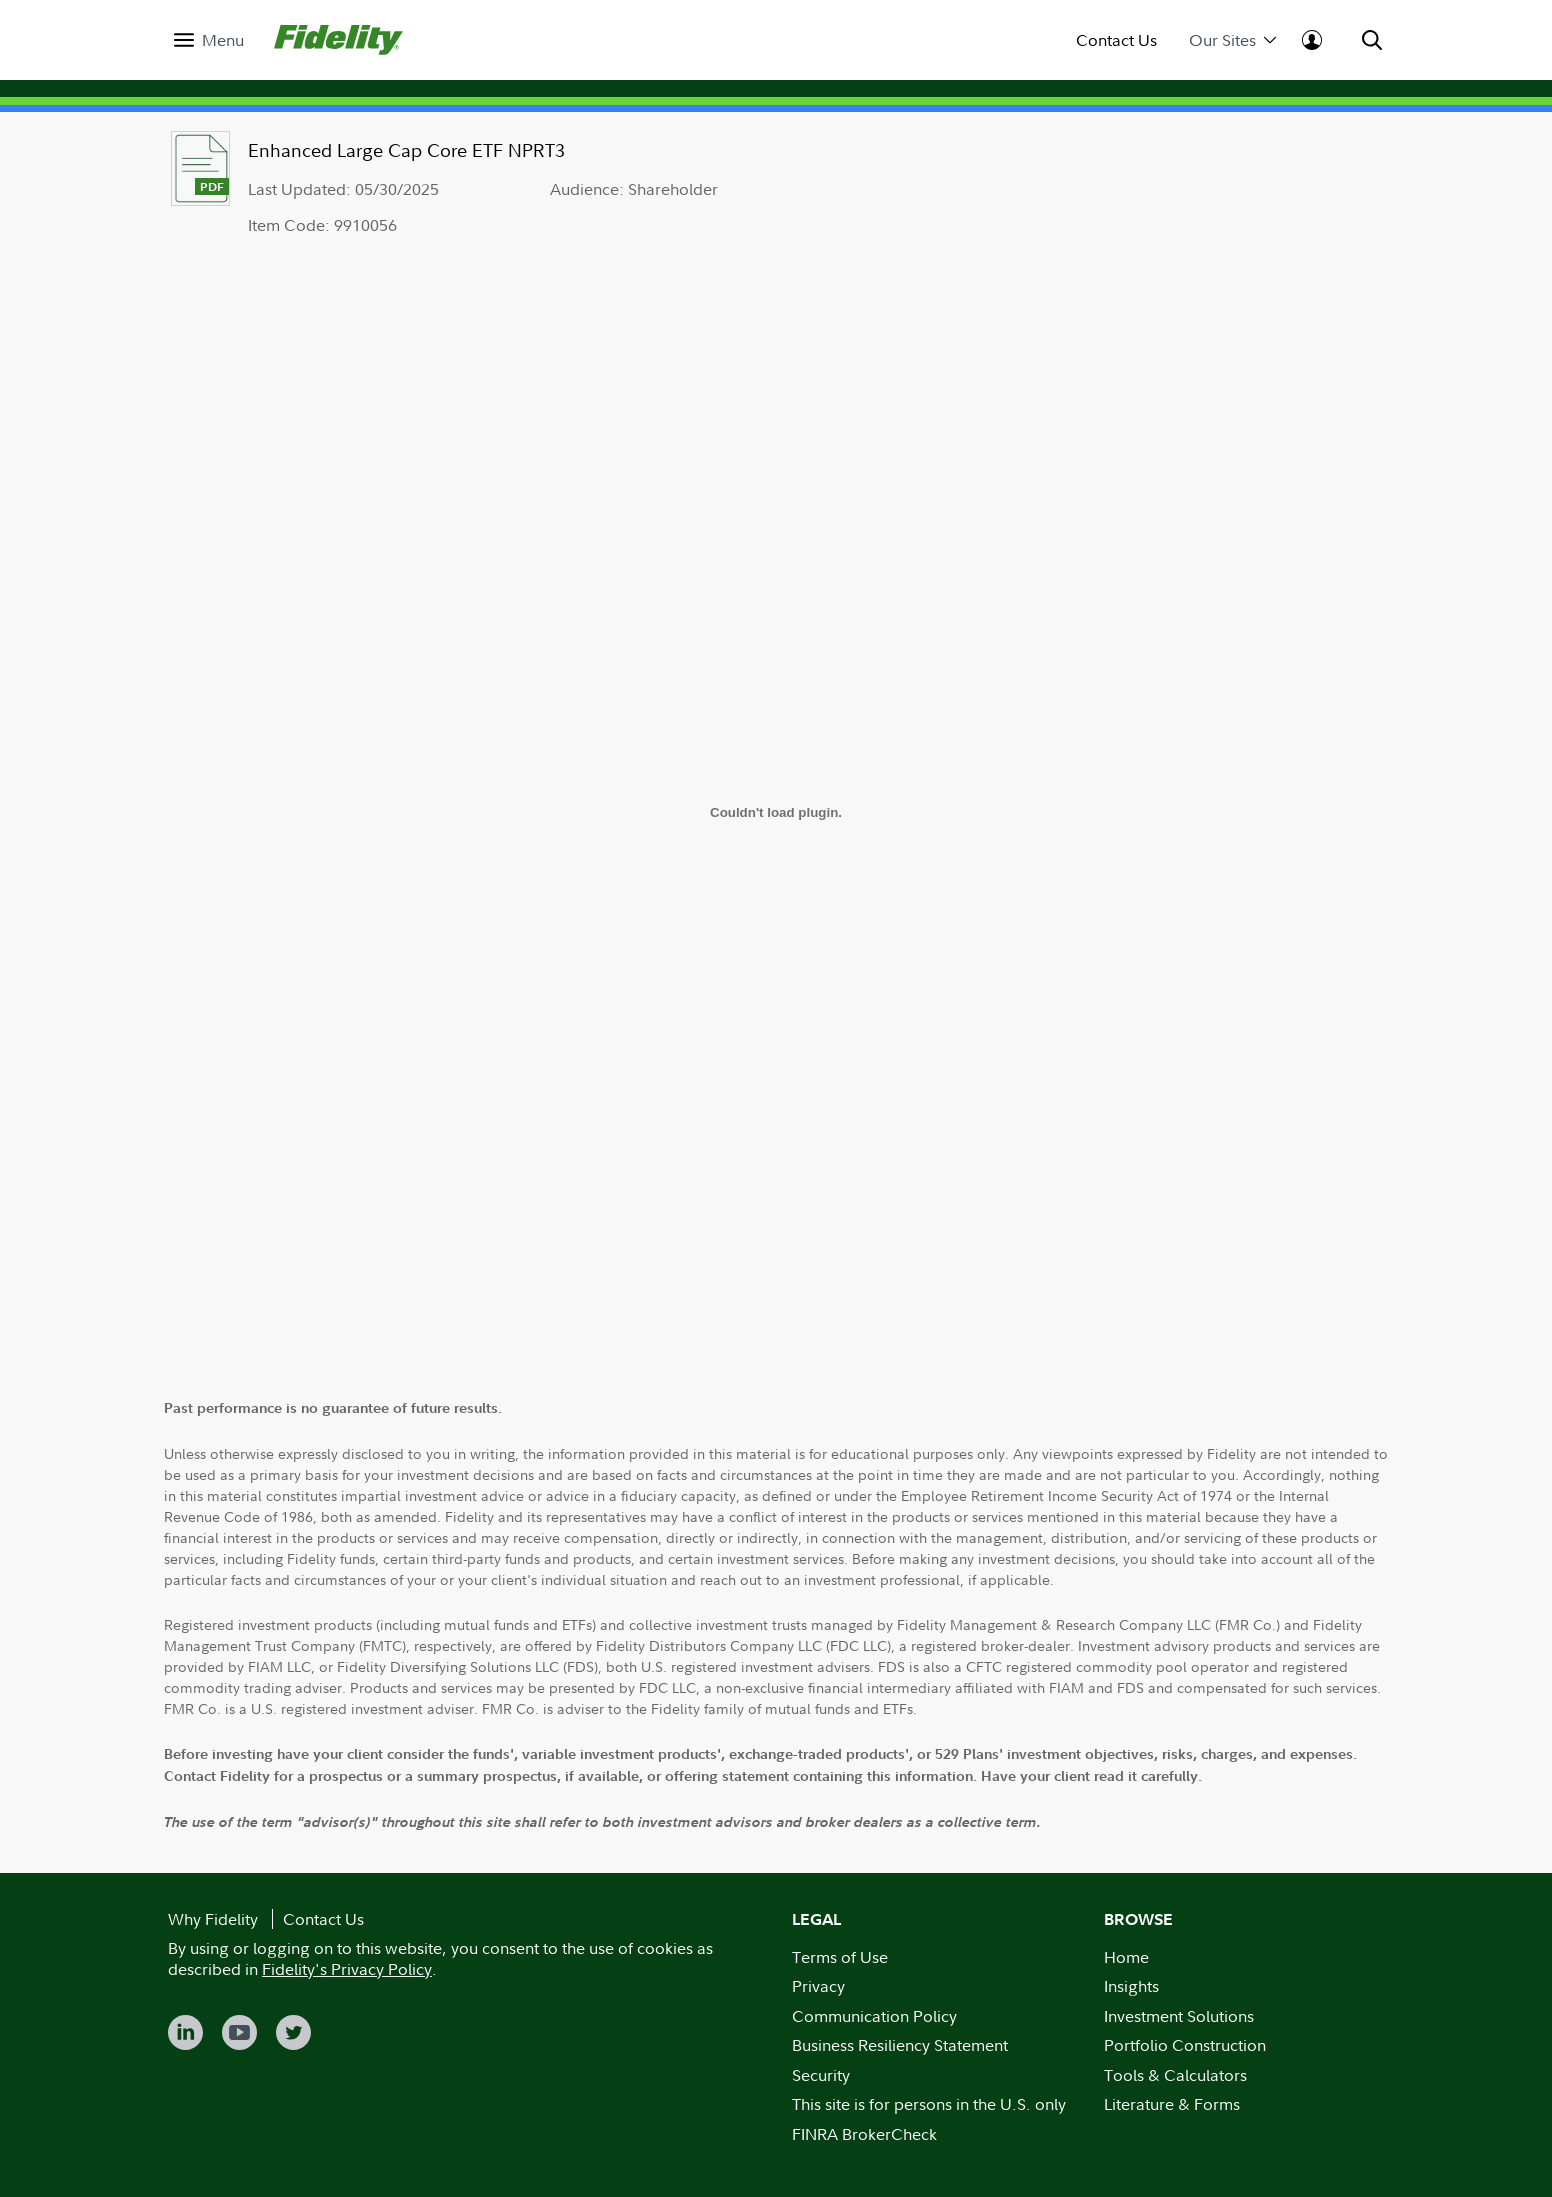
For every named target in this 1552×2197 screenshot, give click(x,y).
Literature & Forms (1172, 2104)
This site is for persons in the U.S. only (929, 2104)
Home (1126, 1957)
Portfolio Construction (1185, 2045)
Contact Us (1116, 40)
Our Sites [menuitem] (1232, 40)
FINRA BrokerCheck (864, 2134)
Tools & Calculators (1175, 2075)
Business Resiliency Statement (900, 2045)
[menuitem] (209, 40)
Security (821, 2075)
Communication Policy (874, 2016)
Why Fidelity (213, 1919)
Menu (223, 40)
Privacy (818, 1986)
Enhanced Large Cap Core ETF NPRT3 (406, 150)
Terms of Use (840, 1957)
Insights (1131, 1986)
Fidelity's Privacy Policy (347, 1969)
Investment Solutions (1179, 2016)
